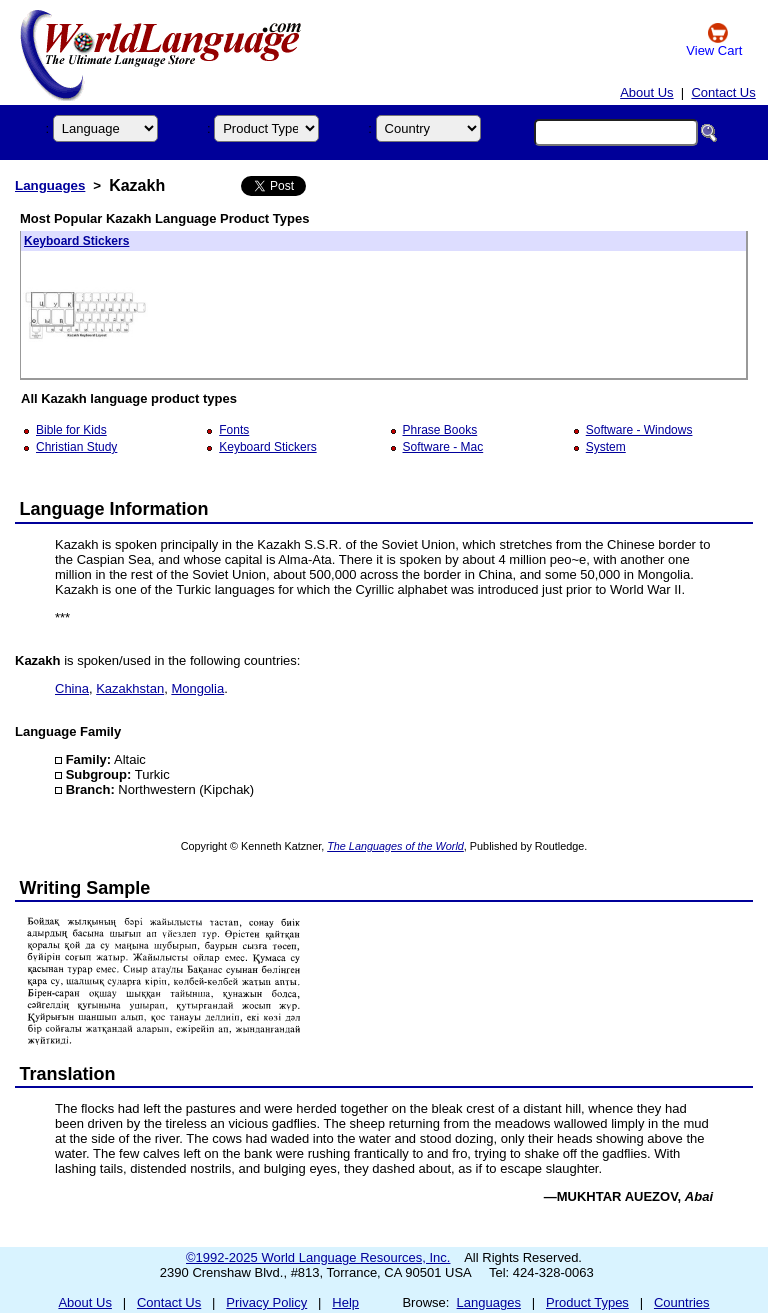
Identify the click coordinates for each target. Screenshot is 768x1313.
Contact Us (723, 92)
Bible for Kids (71, 430)
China (72, 688)
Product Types (587, 1302)
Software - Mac (443, 447)
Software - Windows (639, 430)
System (606, 447)
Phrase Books (440, 430)
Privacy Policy (266, 1302)
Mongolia (197, 688)
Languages (50, 185)
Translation (68, 1074)
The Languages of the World (395, 846)
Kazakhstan (130, 688)
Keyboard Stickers (76, 241)
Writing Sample (85, 888)
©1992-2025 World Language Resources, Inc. (318, 1257)
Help (345, 1302)
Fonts (234, 430)
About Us (646, 92)
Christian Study (76, 447)
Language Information (114, 509)
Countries (682, 1302)
